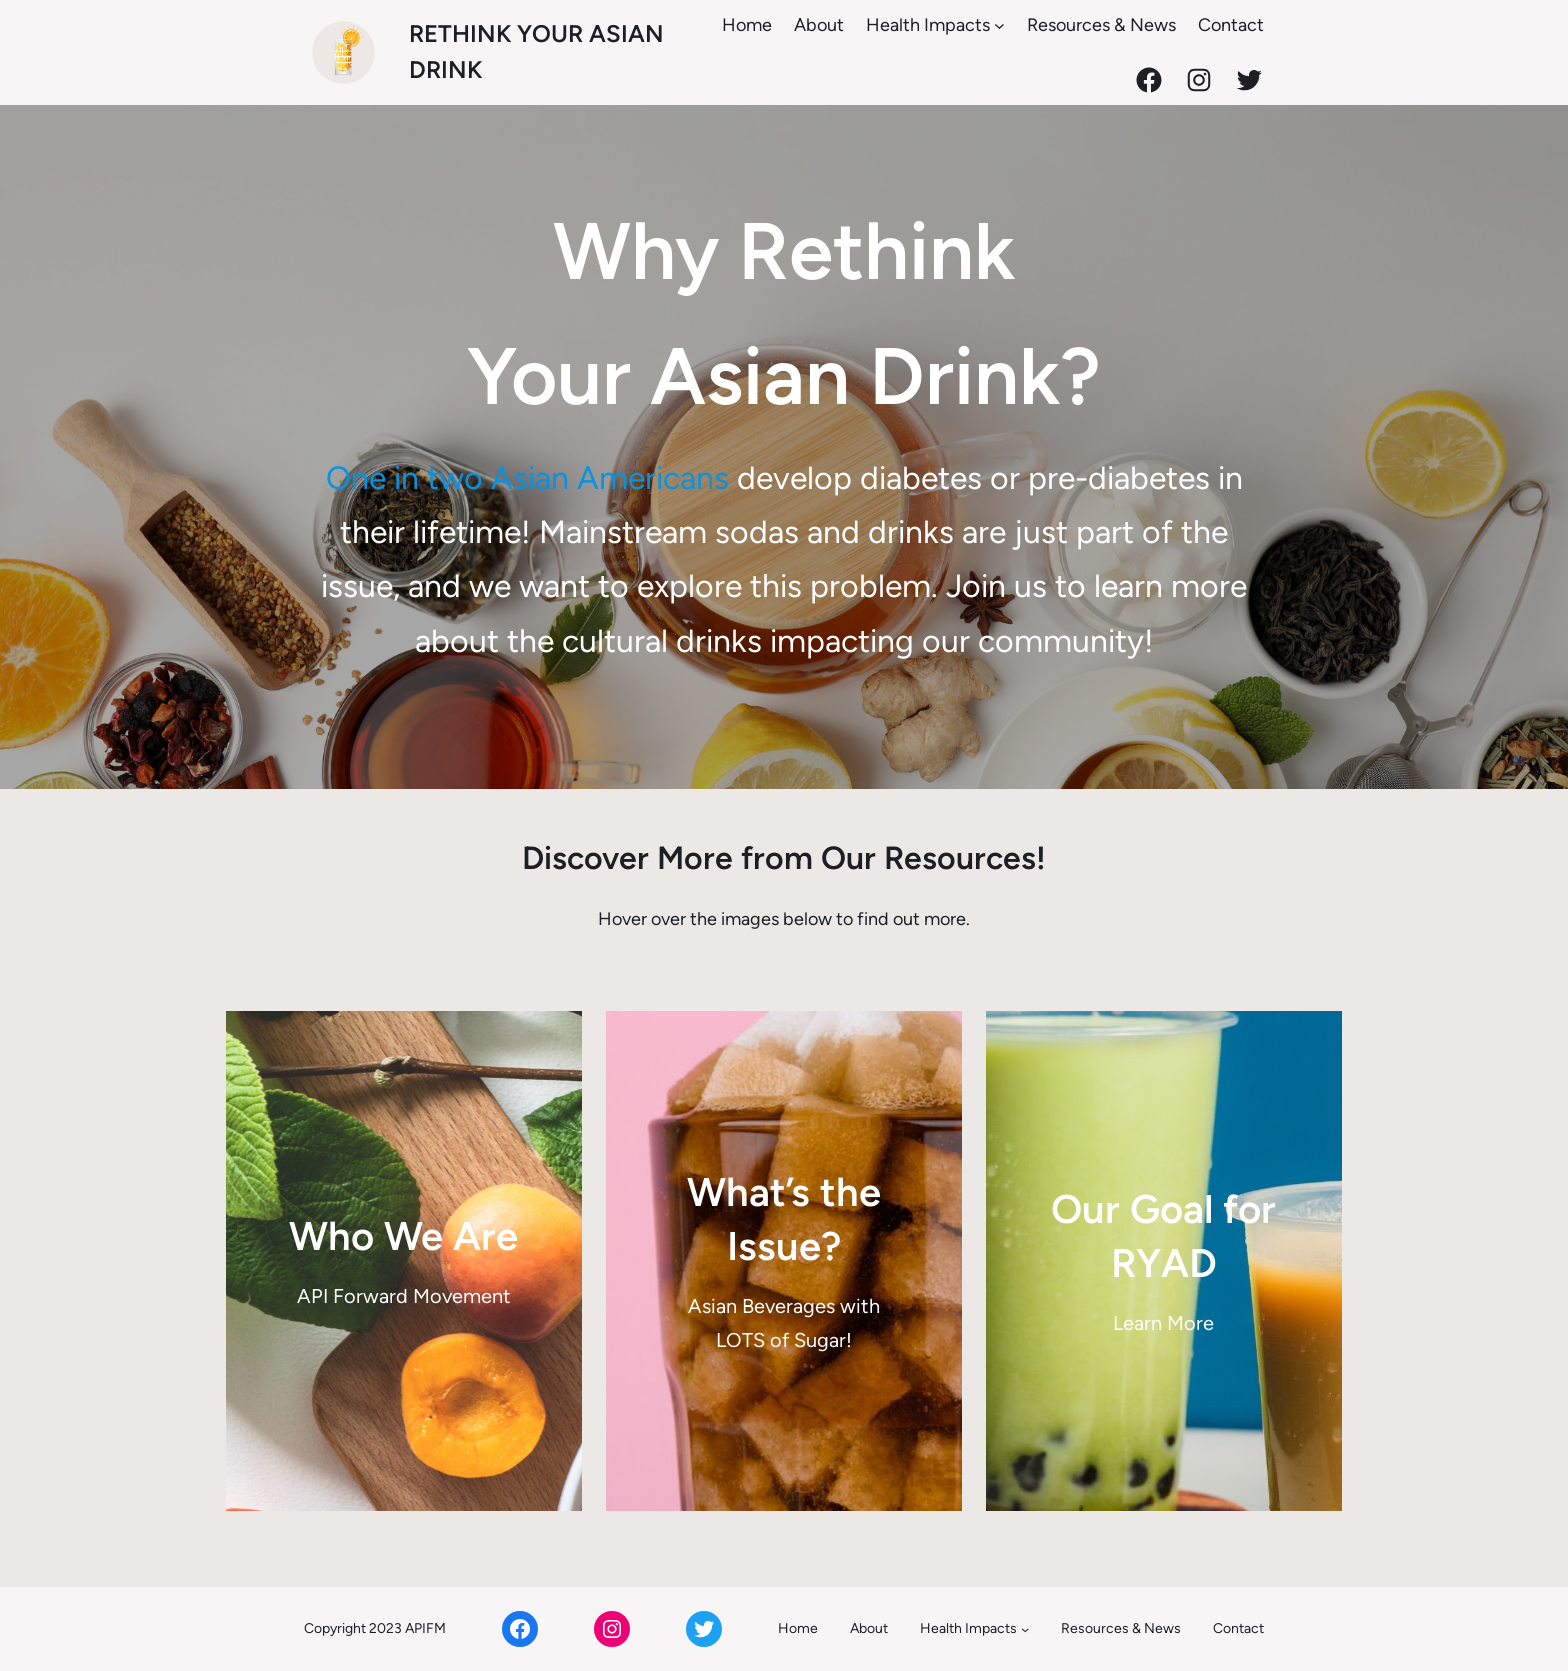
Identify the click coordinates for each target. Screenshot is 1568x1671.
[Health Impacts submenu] (999, 25)
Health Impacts (928, 25)
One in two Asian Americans (527, 478)
